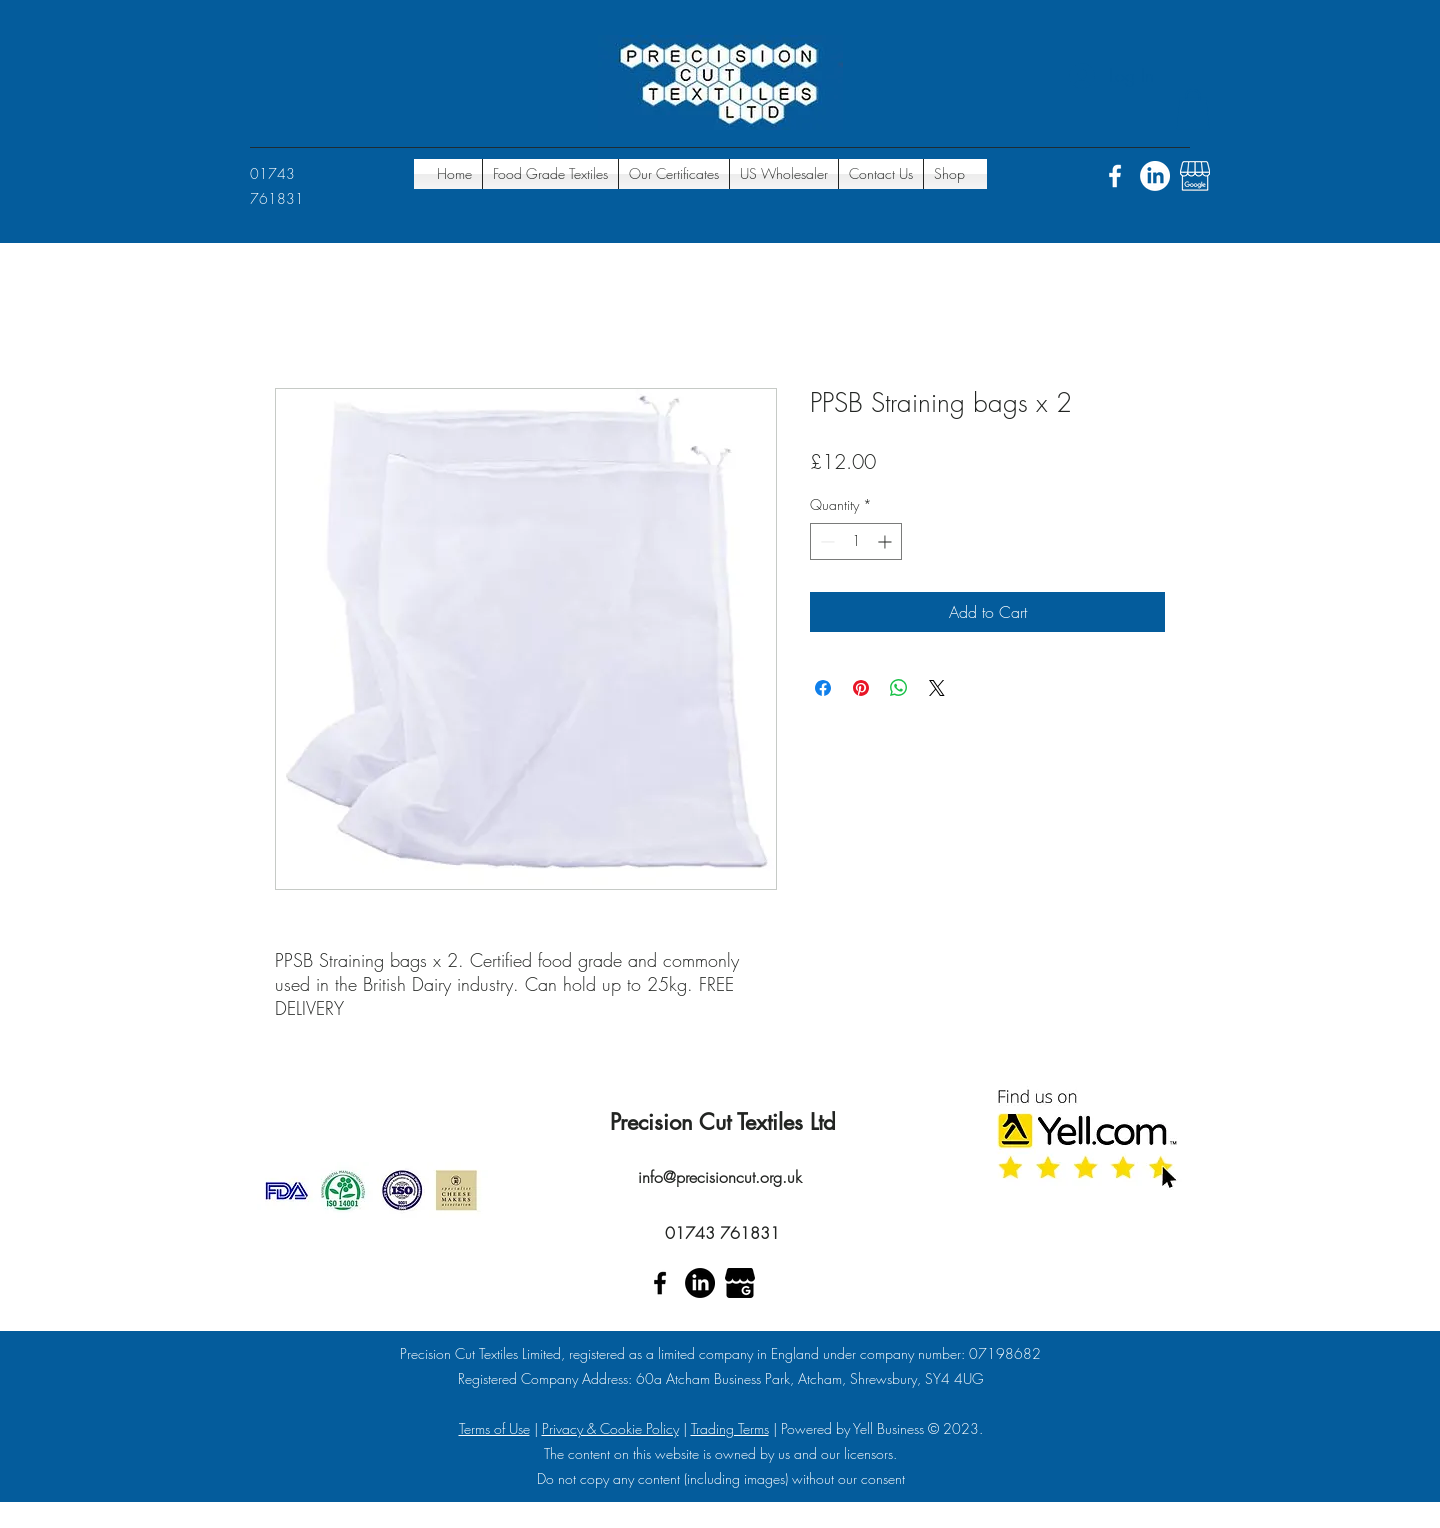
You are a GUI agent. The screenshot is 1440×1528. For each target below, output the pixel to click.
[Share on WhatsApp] (899, 688)
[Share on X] (937, 688)
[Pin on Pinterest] (861, 688)
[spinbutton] (856, 541)
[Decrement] (825, 541)
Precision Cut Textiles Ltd (723, 1122)
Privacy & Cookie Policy (610, 1428)
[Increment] (886, 541)
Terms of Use (494, 1428)
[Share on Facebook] (823, 688)
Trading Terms (730, 1428)
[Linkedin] (1155, 176)
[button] (1193, 109)
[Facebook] (1115, 176)
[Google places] (1195, 176)
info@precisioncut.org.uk (720, 1177)
